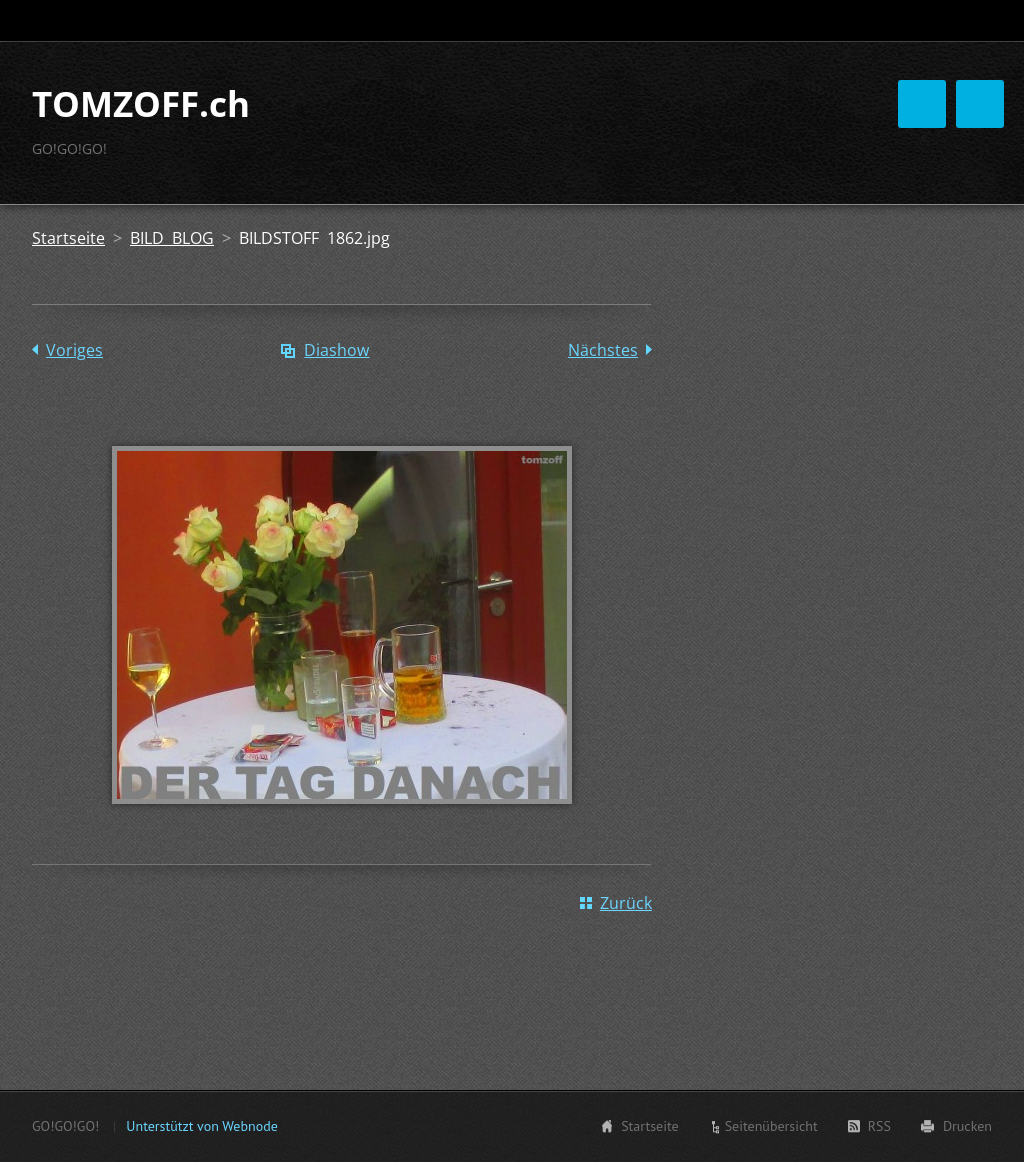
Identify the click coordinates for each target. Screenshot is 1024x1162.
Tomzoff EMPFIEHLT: (686, 185)
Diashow (336, 433)
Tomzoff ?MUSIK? (599, 144)
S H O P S (917, 185)
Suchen (975, 21)
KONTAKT (803, 226)
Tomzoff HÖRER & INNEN (523, 226)
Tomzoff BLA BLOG (764, 144)
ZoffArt (821, 185)
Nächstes (603, 433)
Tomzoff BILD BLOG (505, 185)
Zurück (626, 986)
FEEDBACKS (690, 226)
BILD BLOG (172, 321)
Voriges (74, 433)
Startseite (468, 144)
